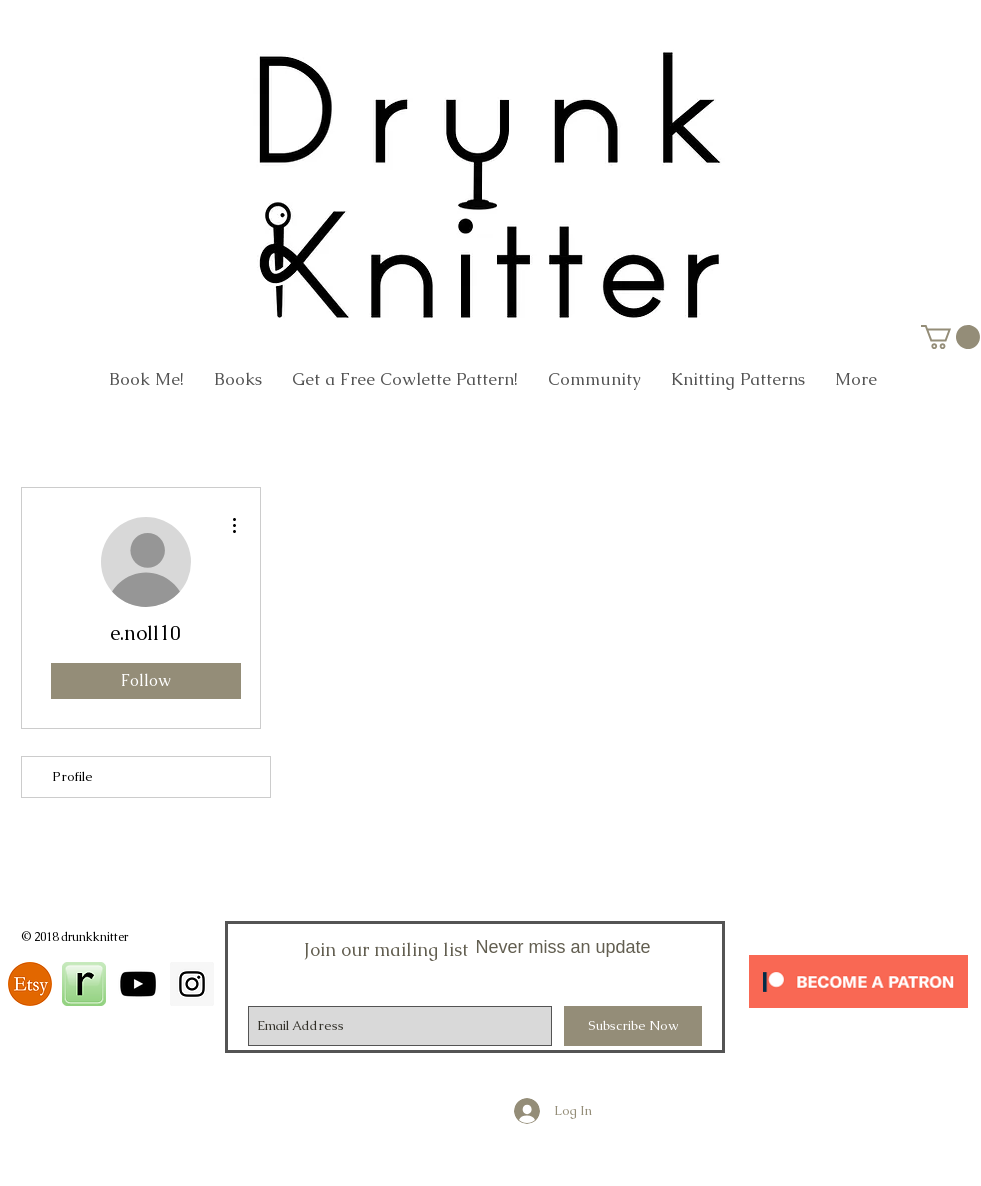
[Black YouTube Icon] (138, 984)
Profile (72, 776)
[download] (30, 984)
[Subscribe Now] (633, 1026)
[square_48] (84, 984)
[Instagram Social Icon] (192, 984)
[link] (950, 337)
